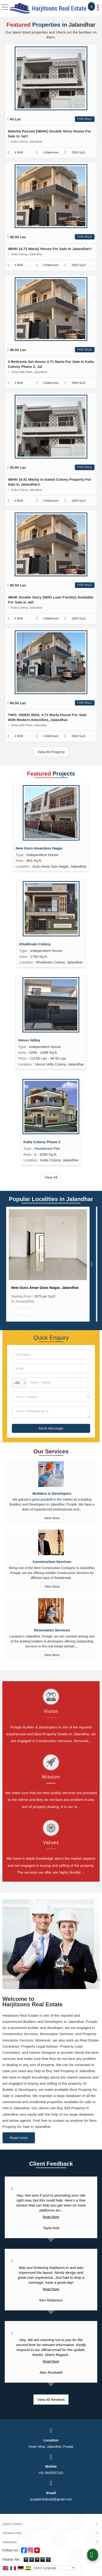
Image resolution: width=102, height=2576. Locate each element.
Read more (19, 2138)
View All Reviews (51, 2400)
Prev (11, 1264)
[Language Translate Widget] (53, 2568)
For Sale (84, 119)
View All (51, 1177)
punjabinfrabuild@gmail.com (51, 2499)
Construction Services (51, 1562)
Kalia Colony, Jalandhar (31, 1288)
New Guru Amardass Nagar (39, 848)
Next (91, 1264)
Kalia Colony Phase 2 (41, 1142)
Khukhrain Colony (35, 944)
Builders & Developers (51, 1493)
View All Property (51, 752)
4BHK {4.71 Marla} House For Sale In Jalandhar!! (50, 249)
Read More (51, 2217)
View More (24, 1311)
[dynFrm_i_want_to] (51, 1397)
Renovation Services (52, 1630)
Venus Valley (29, 1040)
